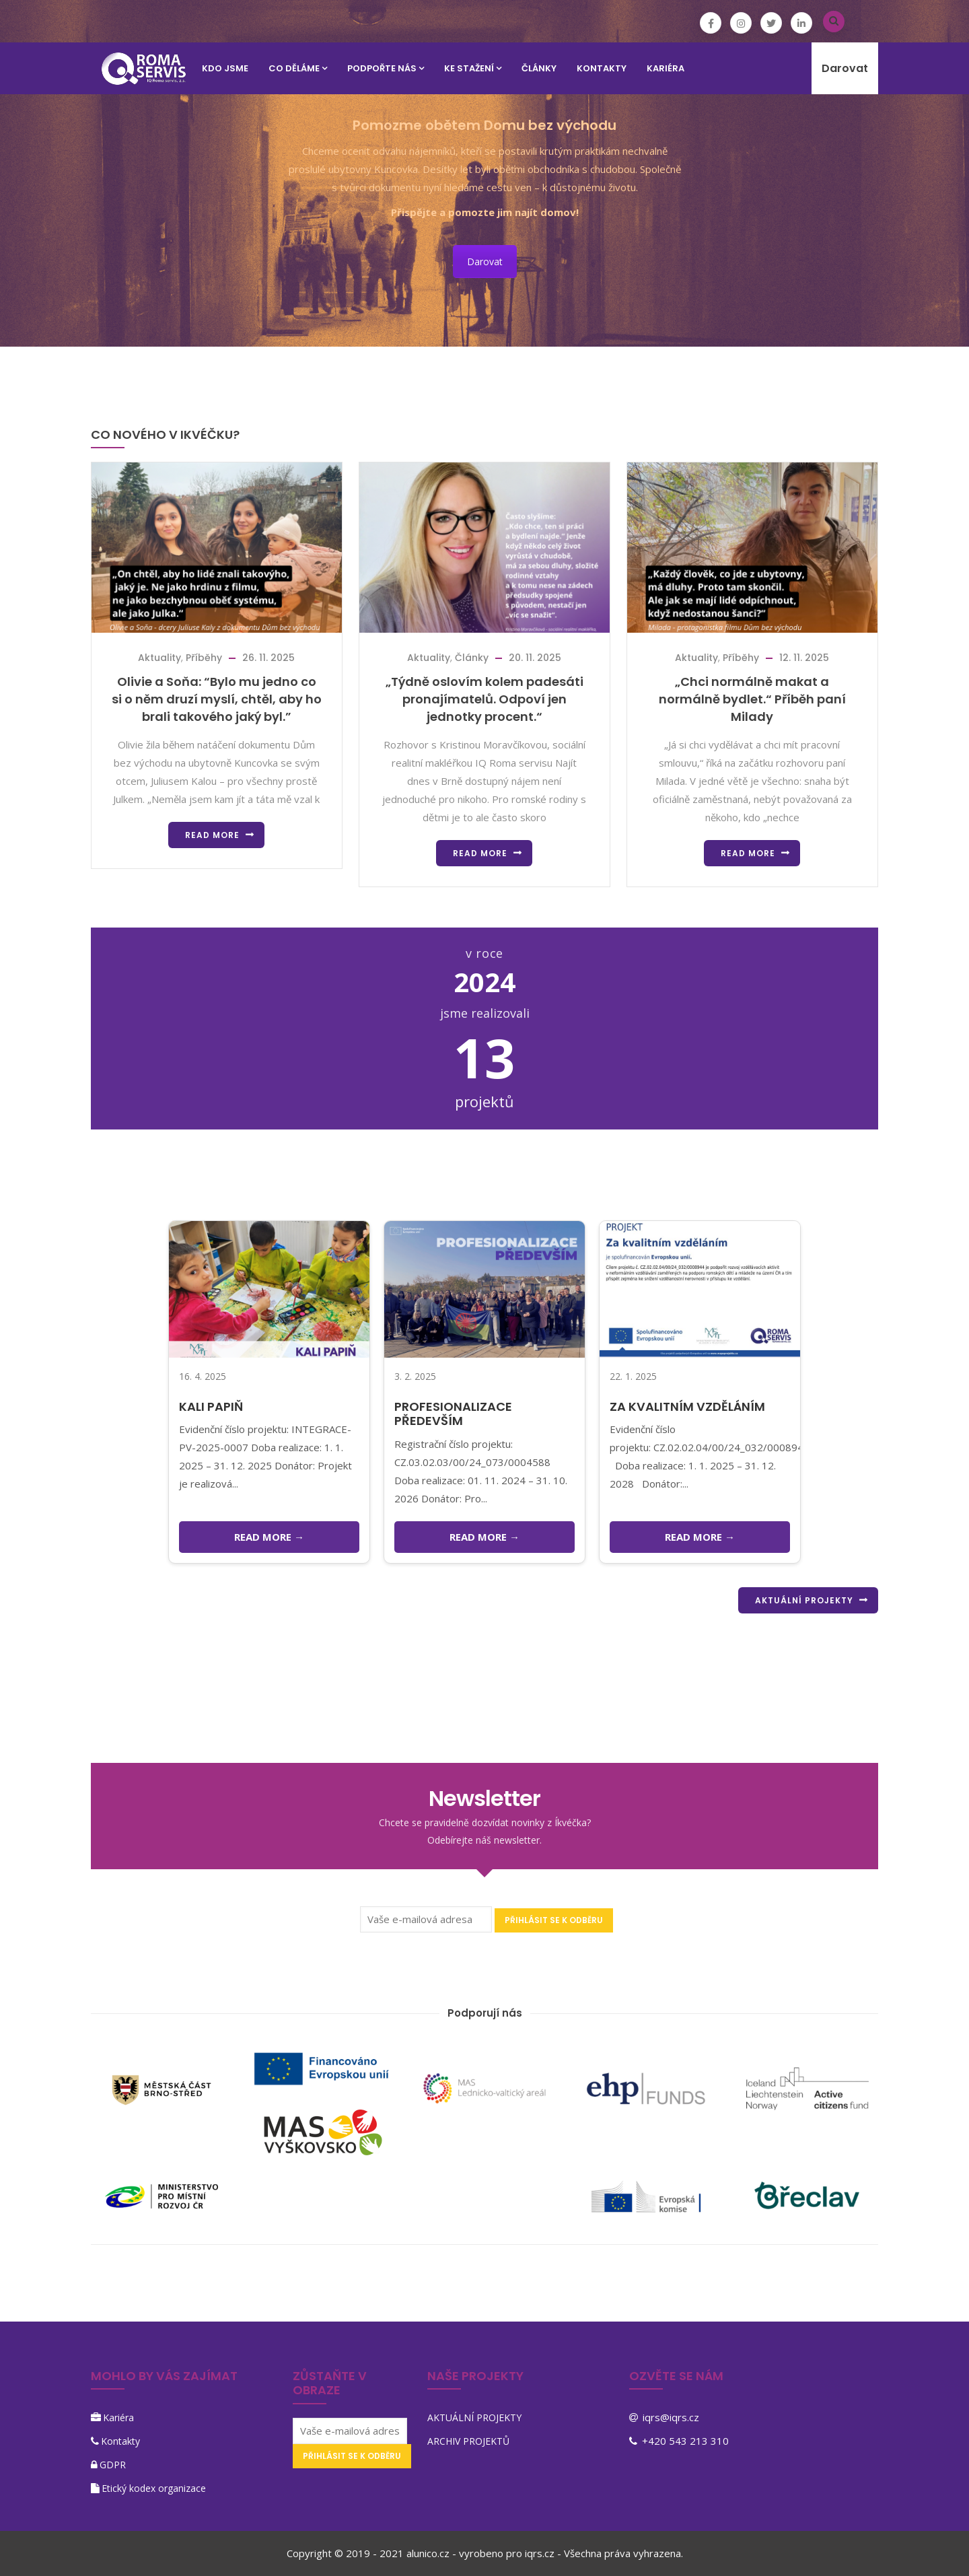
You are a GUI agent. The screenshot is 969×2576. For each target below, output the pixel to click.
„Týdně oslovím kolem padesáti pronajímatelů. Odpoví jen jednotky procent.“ (484, 699)
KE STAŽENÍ (472, 68)
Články (539, 68)
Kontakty (120, 2441)
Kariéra (118, 2417)
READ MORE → (269, 1536)
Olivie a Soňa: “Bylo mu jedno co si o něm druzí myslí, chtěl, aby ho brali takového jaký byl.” (217, 699)
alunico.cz (428, 2553)
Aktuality (159, 657)
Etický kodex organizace (154, 2488)
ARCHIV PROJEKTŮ (468, 2441)
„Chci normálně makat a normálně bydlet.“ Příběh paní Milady (752, 699)
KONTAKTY (601, 68)
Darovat (845, 68)
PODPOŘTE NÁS (385, 68)
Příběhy (204, 657)
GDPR (113, 2464)
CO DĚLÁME (297, 68)
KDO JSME (225, 68)
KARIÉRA (665, 68)
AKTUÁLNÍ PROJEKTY (804, 1600)
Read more (212, 835)
